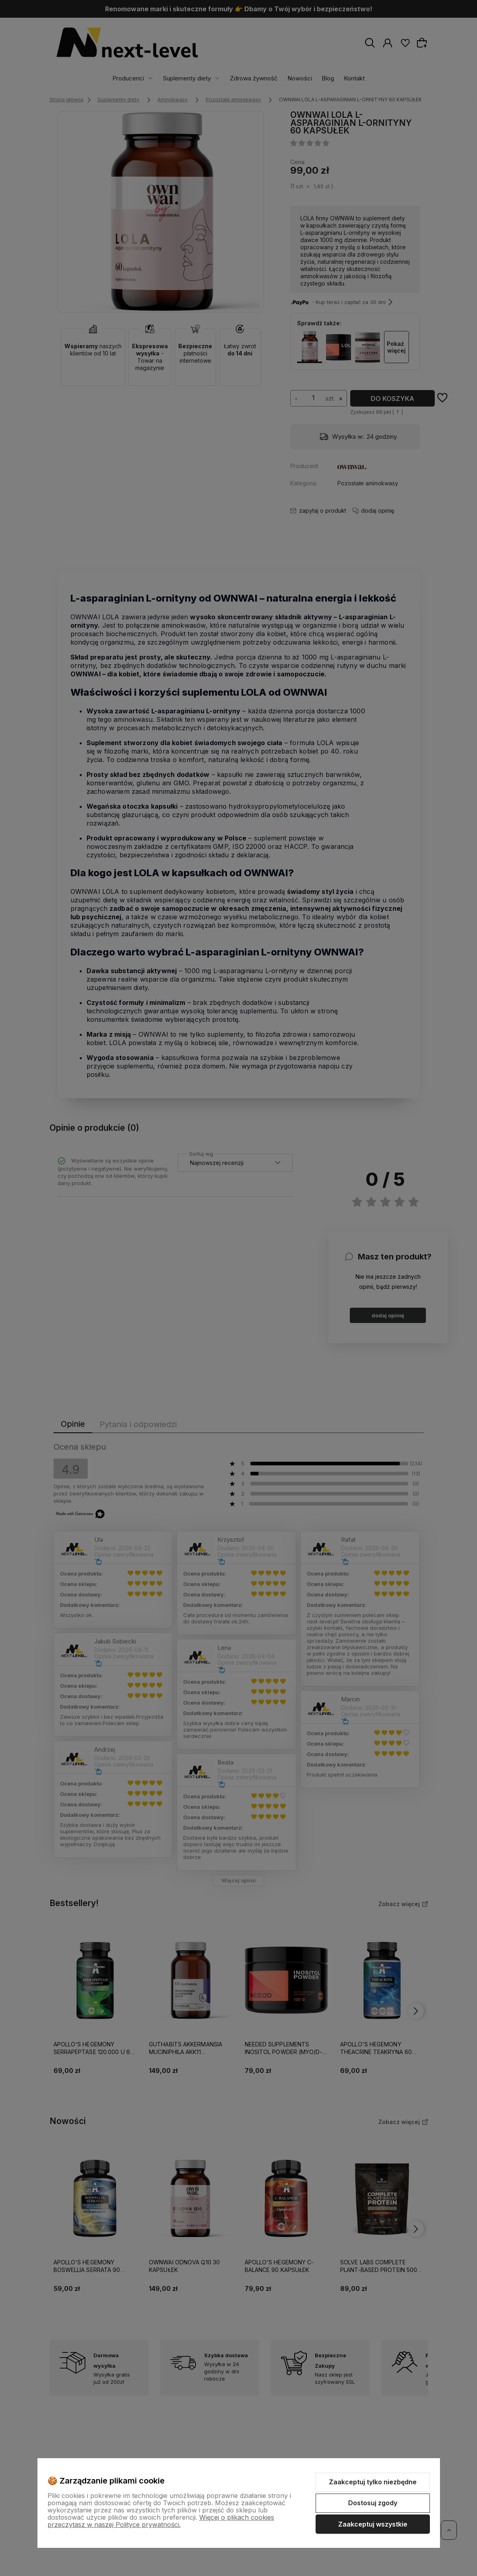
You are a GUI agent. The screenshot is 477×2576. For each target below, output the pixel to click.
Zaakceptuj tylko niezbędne (373, 2482)
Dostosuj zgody (372, 2503)
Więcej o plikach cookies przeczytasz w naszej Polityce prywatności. (160, 2521)
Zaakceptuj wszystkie (372, 2524)
